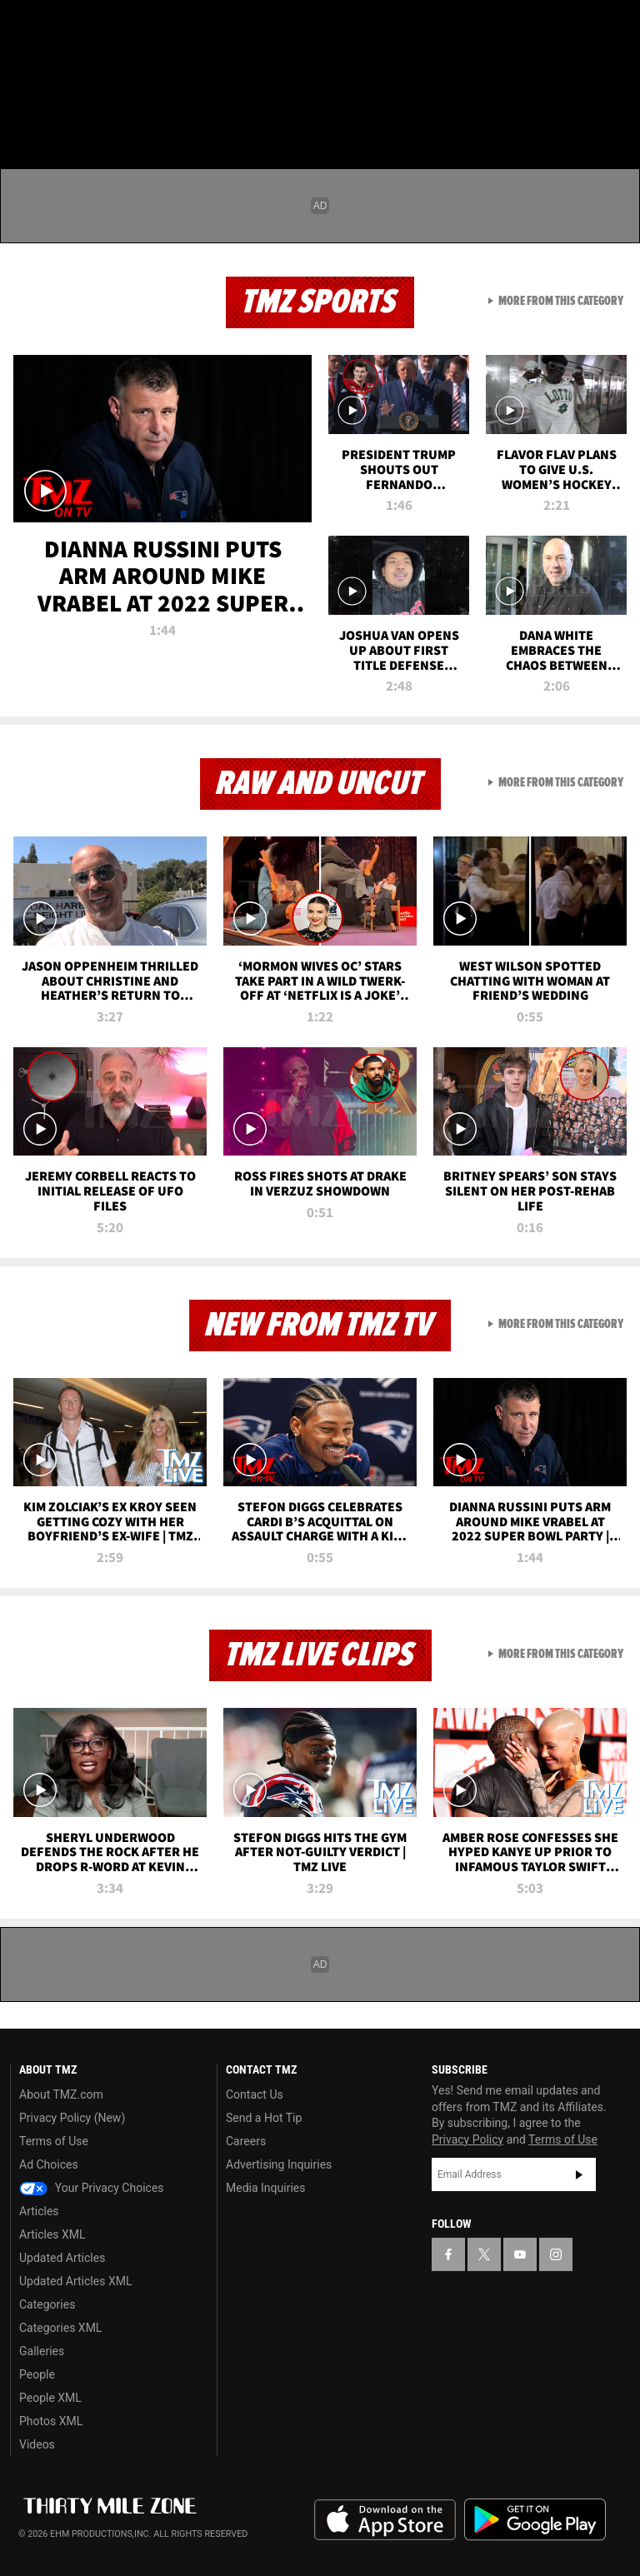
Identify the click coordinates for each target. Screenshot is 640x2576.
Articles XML (52, 2234)
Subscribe (579, 2174)
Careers (246, 2141)
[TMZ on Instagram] (146, 26)
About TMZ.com (61, 2094)
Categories (47, 2304)
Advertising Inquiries (279, 2164)
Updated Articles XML (75, 2281)
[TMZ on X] (66, 26)
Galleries (41, 2351)
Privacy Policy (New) (72, 2117)
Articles (39, 2211)
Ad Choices (48, 2164)
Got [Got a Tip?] (55, 70)
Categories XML (60, 2327)
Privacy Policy (467, 2139)
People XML (50, 2397)
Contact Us (254, 2094)
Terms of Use (53, 2141)
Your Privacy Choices (91, 2187)
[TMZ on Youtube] (106, 26)
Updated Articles (62, 2257)
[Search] (616, 111)
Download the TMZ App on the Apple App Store (385, 2520)
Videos (37, 2444)
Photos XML (50, 2421)
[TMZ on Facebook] (26, 26)
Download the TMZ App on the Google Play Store (535, 2520)
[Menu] (23, 111)
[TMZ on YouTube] (520, 2254)
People (37, 2374)
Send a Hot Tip (264, 2117)
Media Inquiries (265, 2187)
